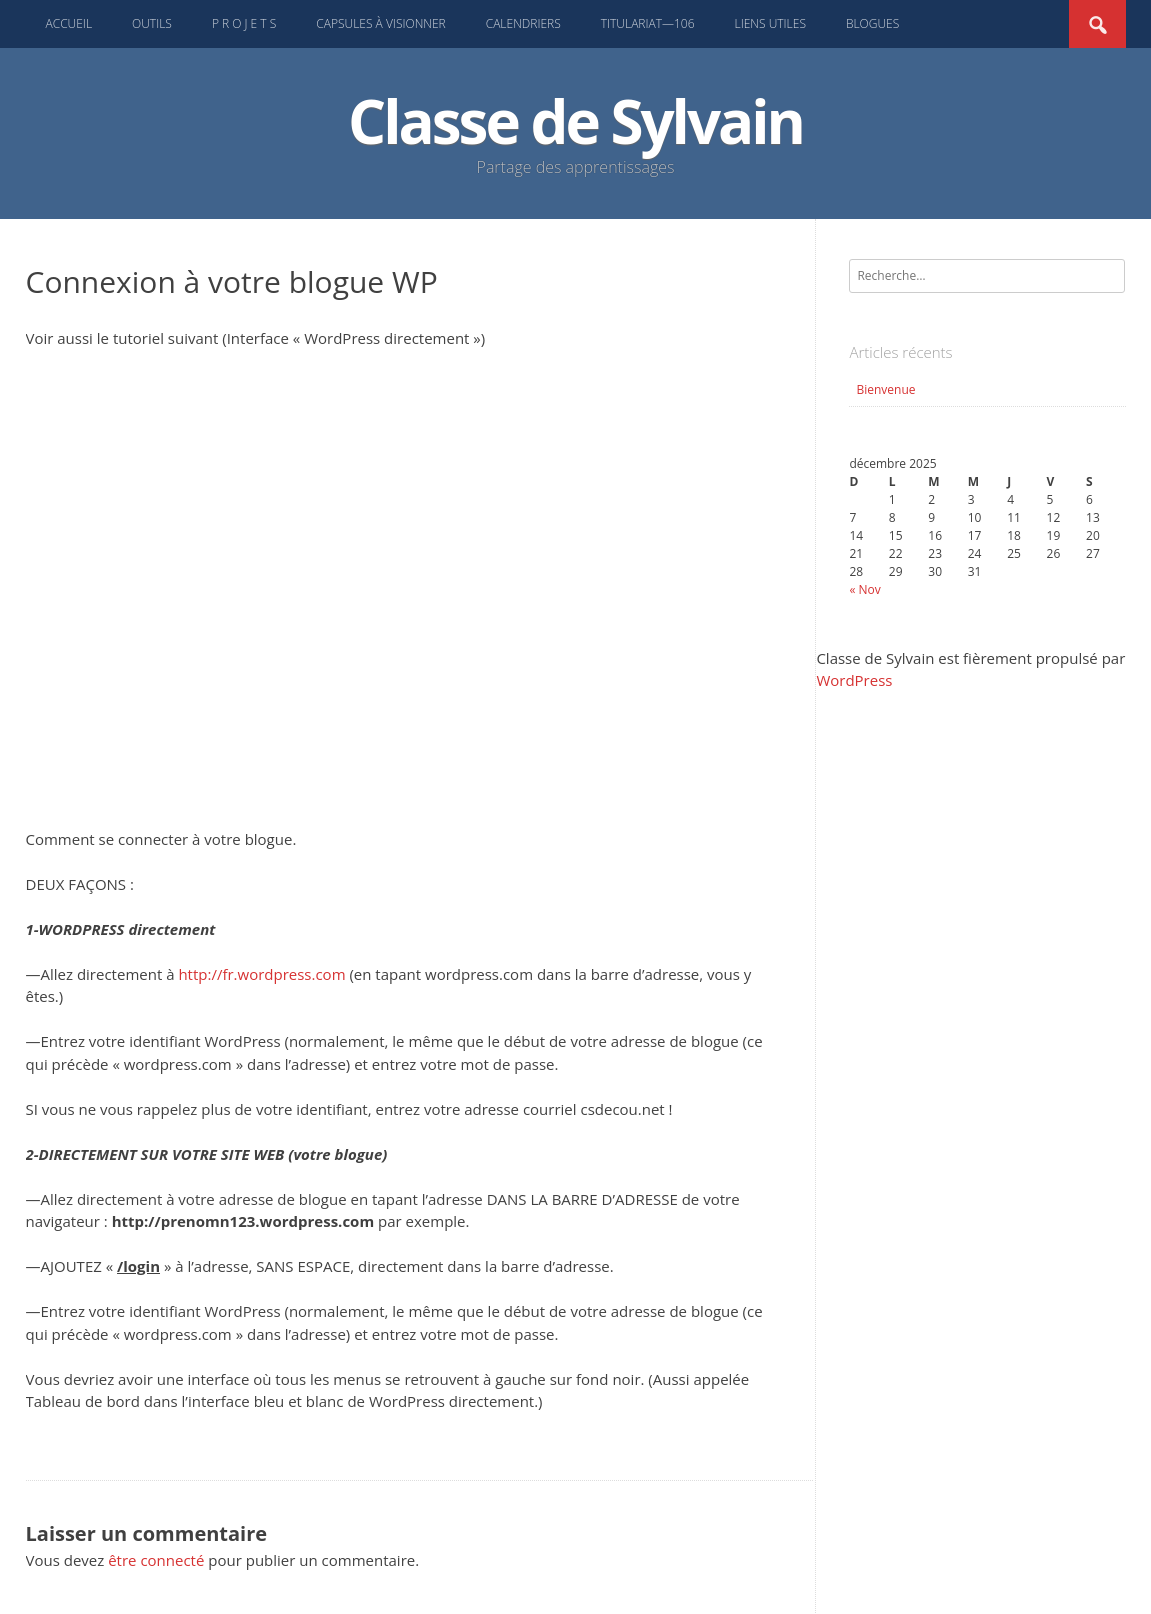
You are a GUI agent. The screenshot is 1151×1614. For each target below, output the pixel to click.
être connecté (156, 1560)
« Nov (864, 589)
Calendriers (523, 23)
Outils (152, 23)
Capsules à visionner (380, 23)
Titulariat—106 (648, 23)
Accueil (69, 23)
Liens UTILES (770, 23)
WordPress (854, 680)
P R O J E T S (244, 23)
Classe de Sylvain (575, 121)
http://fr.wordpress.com (261, 974)
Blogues (872, 23)
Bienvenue (885, 389)
